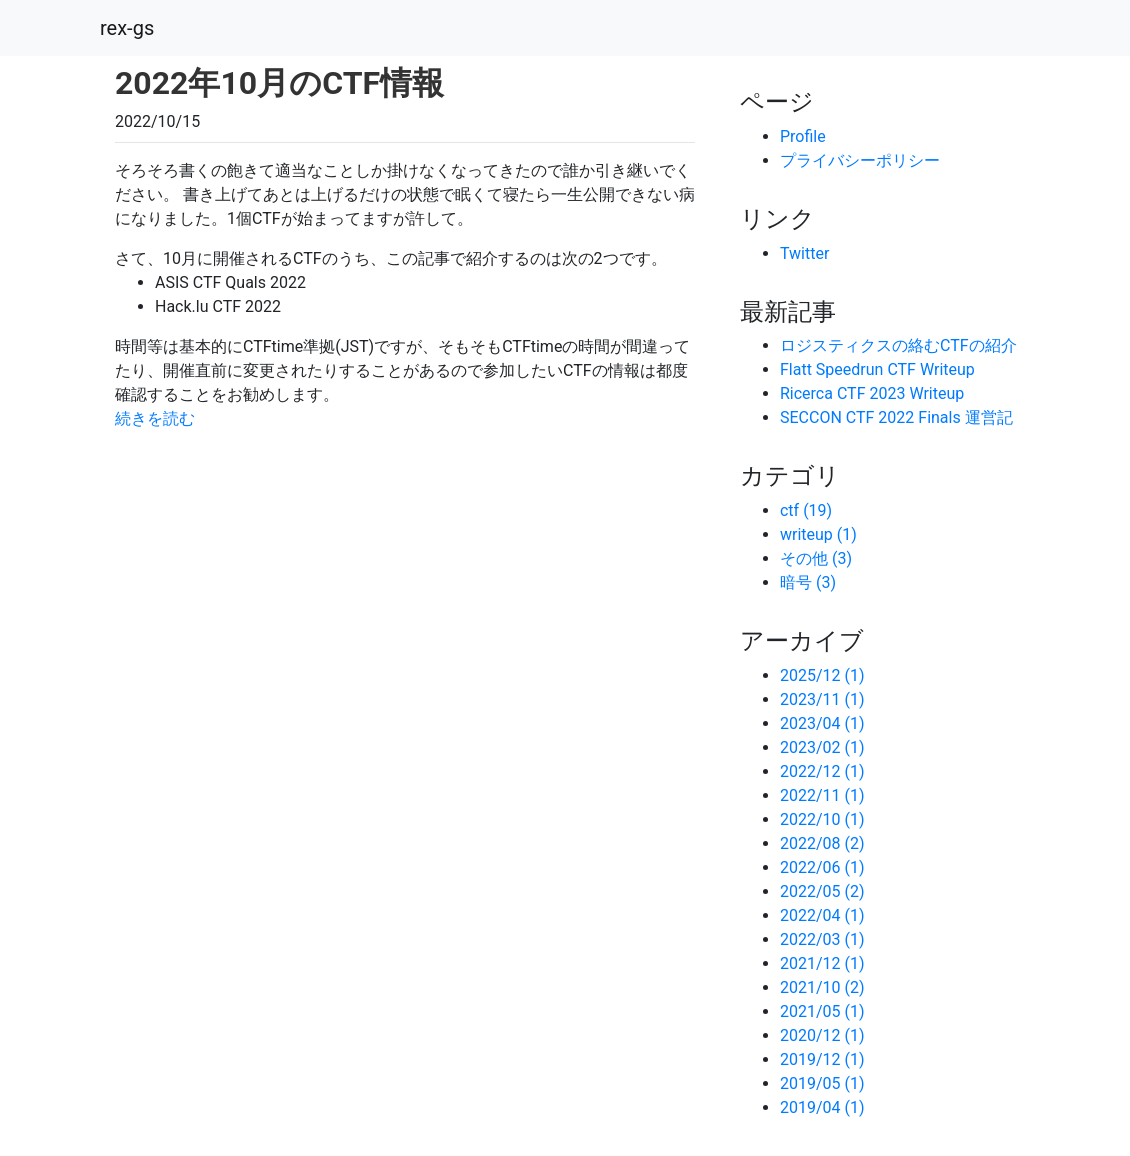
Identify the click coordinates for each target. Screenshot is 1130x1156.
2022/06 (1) (822, 867)
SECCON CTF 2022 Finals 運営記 (896, 417)
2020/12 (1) (822, 1035)
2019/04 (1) (822, 1107)
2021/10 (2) (822, 987)
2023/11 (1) (822, 699)
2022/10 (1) (822, 819)
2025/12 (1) (822, 675)
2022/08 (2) (822, 843)
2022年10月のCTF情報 (279, 83)
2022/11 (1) (822, 795)
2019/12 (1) (822, 1059)
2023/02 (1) (822, 747)
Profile (803, 136)
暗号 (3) (808, 582)
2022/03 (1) (822, 939)
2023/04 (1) (822, 723)
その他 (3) (816, 558)
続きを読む (155, 418)
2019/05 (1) (822, 1083)
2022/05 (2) (822, 891)
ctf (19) (806, 510)
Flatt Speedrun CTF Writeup (877, 369)
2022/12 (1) (822, 771)
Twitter (804, 253)
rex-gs (127, 28)
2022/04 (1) (822, 915)
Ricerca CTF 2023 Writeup (872, 393)
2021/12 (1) (822, 963)
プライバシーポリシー (860, 160)
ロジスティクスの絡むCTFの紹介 (898, 345)
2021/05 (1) (822, 1011)
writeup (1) (818, 534)
